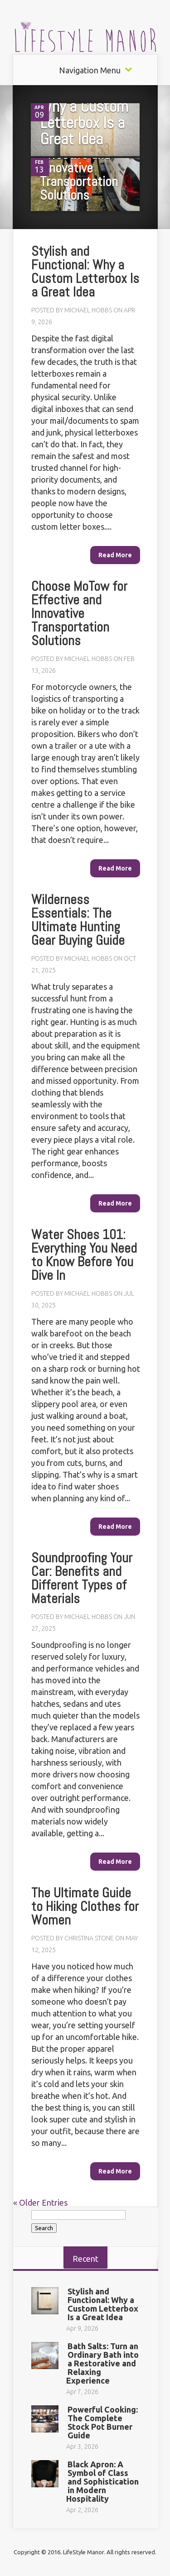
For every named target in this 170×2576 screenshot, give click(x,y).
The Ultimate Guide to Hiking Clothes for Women (85, 1906)
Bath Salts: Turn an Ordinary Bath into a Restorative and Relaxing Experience (102, 2363)
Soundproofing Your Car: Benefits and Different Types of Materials (81, 1578)
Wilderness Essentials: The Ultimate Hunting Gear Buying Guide (78, 920)
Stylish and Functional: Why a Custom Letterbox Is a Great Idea (84, 106)
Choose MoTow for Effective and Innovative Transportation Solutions (88, 168)
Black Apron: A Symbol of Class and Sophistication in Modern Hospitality (102, 2481)
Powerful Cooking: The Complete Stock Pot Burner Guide (103, 2422)
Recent (85, 2258)
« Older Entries (40, 2202)
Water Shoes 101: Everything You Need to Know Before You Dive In (84, 1255)
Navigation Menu (90, 70)
